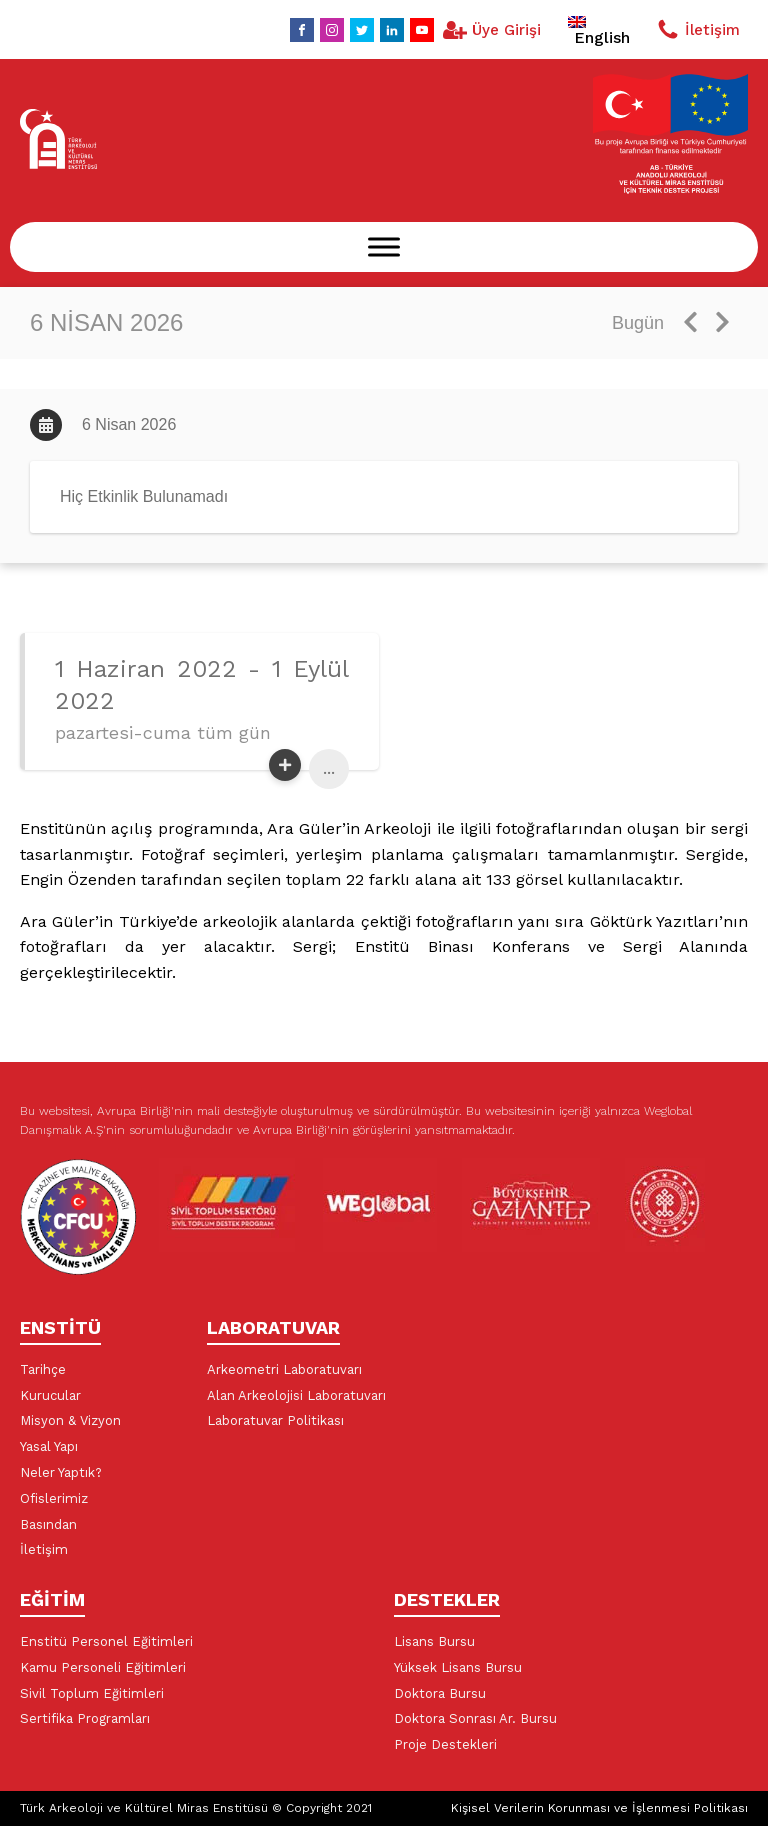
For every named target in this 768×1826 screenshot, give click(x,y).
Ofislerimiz (54, 1498)
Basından (48, 1524)
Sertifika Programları (85, 1718)
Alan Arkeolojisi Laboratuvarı (296, 1395)
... (329, 768)
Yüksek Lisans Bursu (458, 1667)
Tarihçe (43, 1369)
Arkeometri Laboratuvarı (284, 1369)
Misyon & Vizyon (70, 1420)
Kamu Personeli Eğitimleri (103, 1667)
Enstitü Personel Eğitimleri (106, 1641)
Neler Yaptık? (61, 1472)
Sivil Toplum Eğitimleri (92, 1693)
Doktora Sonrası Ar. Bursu (475, 1718)
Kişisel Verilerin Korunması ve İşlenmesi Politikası (599, 1808)
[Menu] (384, 246)
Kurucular (50, 1395)
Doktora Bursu (440, 1693)
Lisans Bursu (434, 1641)
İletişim (44, 1549)
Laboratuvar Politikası (275, 1420)
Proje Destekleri (445, 1744)
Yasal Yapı (49, 1446)
